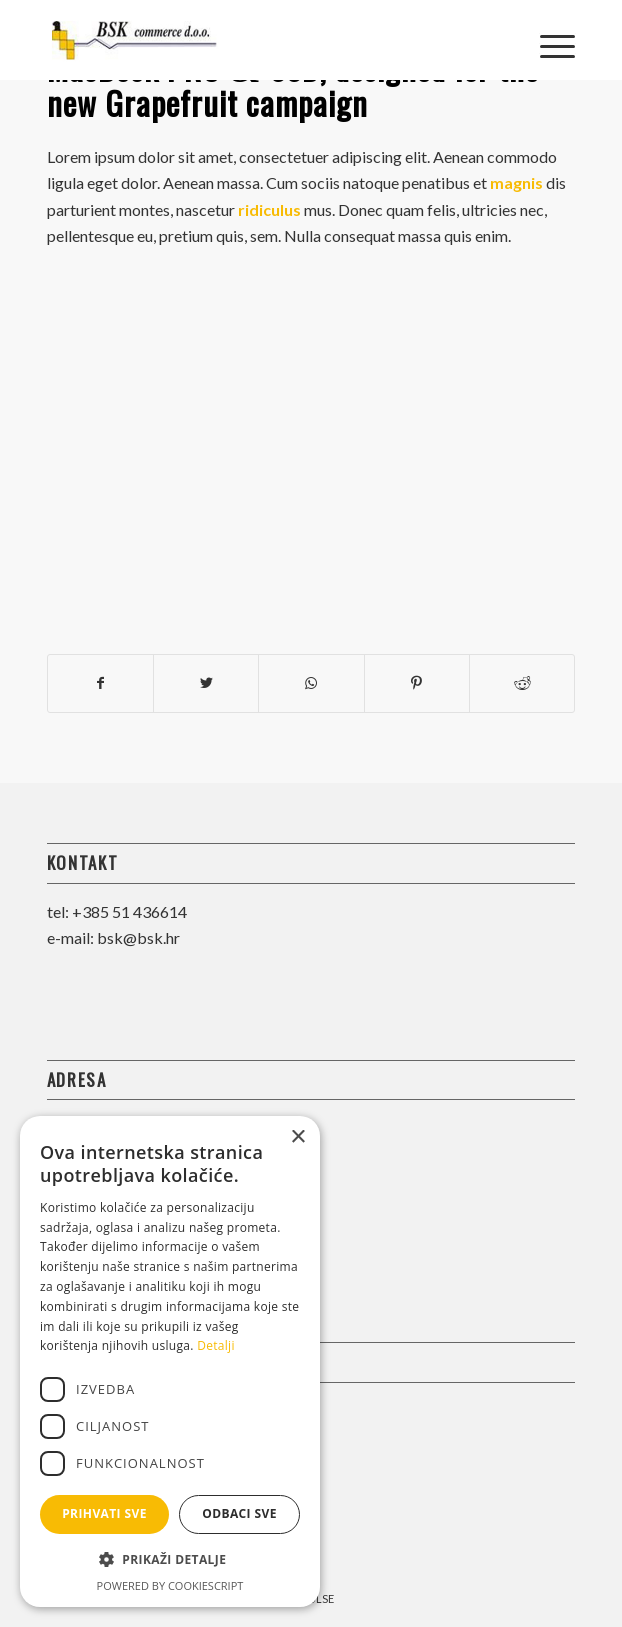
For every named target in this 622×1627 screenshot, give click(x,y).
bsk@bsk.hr (138, 937)
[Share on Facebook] (100, 683)
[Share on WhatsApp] (311, 683)
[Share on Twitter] (206, 683)
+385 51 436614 (129, 911)
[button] (170, 1560)
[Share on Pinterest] (417, 683)
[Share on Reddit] (522, 683)
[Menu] (547, 40)
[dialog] (170, 1361)
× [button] (297, 1137)
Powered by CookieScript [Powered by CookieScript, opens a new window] (170, 1585)
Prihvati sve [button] (104, 1513)
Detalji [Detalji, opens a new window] (216, 1345)
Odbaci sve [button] (239, 1513)
